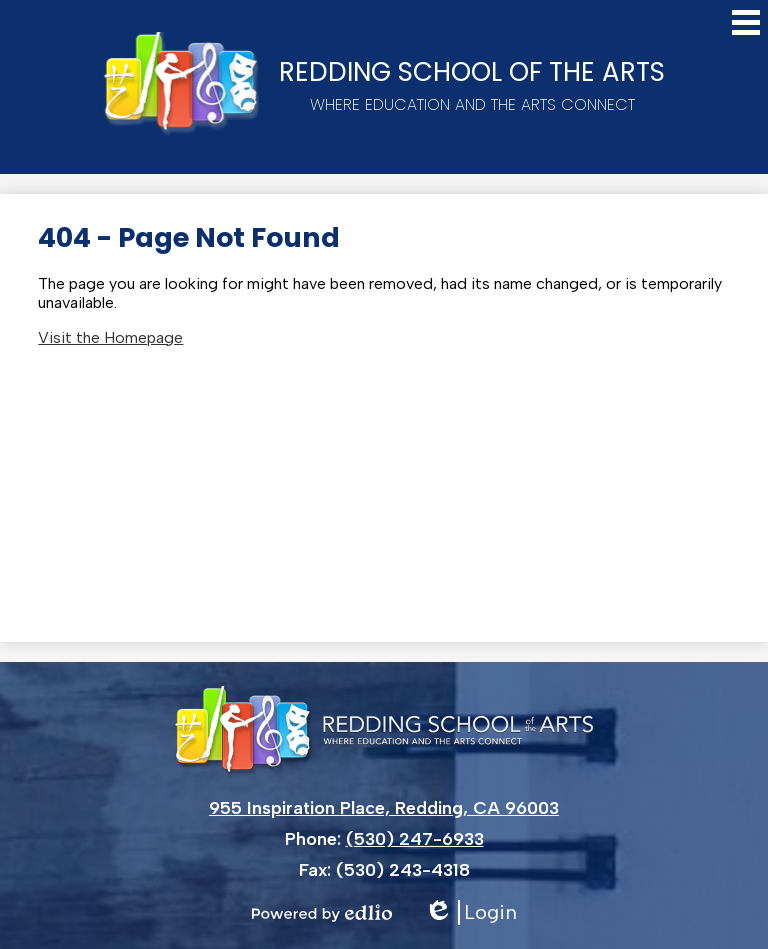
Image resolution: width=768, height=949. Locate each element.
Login (470, 912)
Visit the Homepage (110, 337)
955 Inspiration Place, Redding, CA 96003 (384, 808)
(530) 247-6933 (415, 839)
